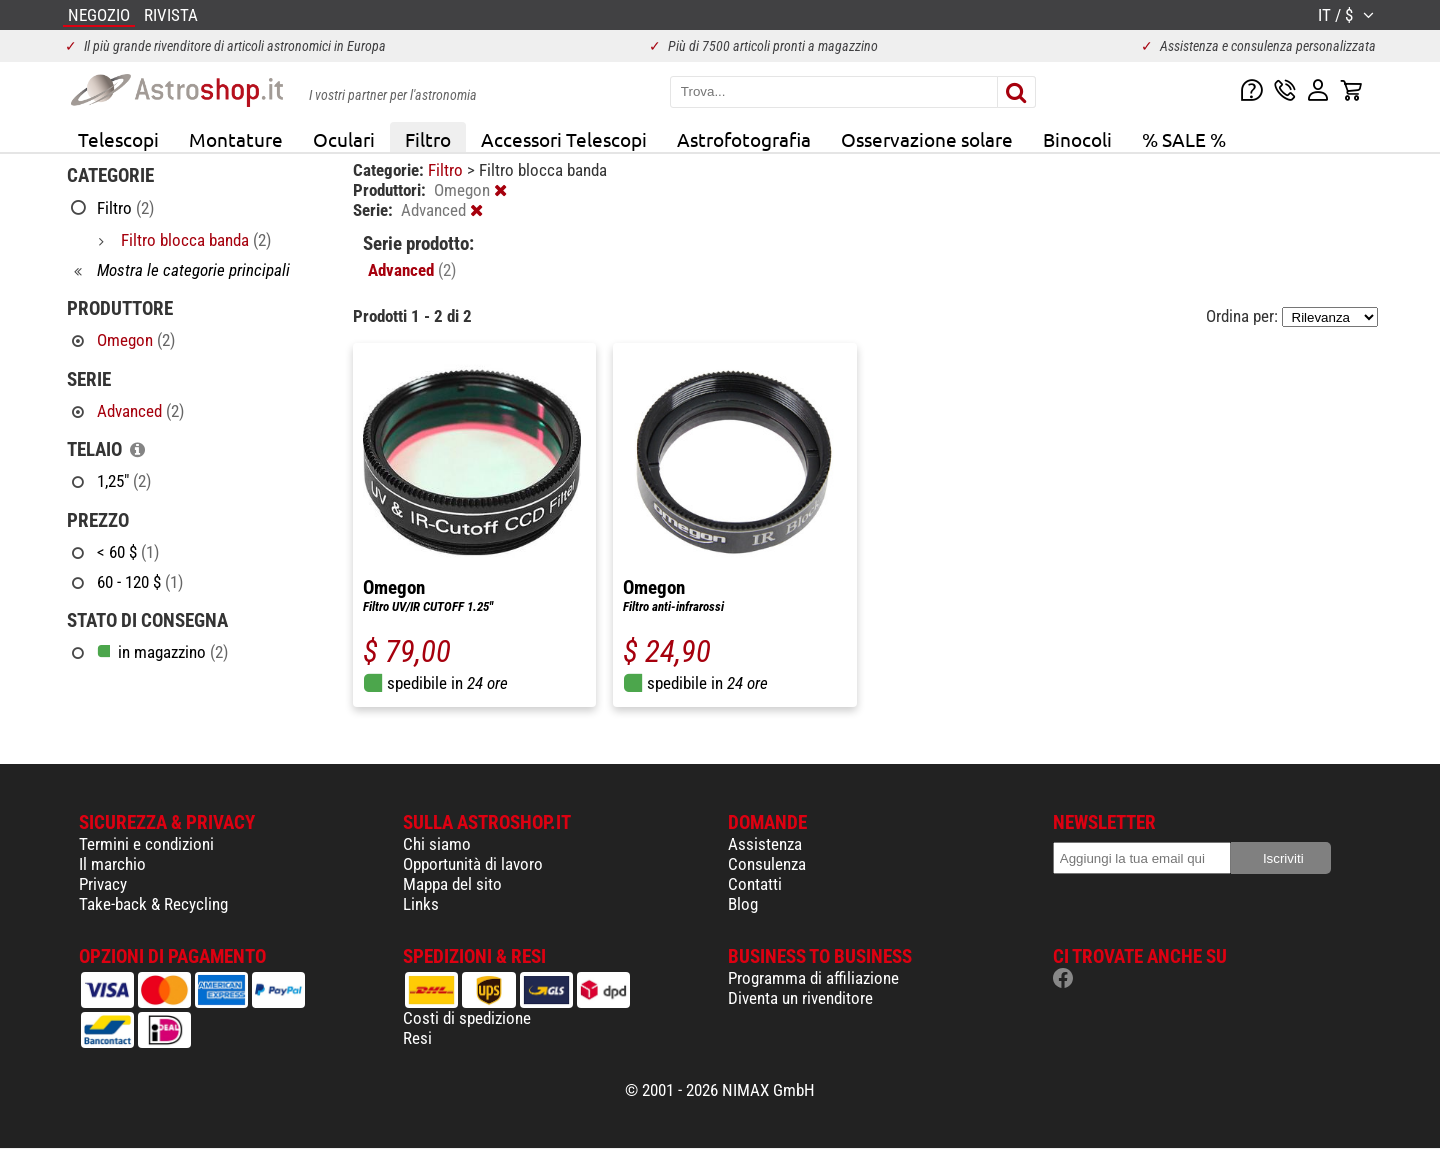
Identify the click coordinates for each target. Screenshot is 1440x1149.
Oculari (344, 139)
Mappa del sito (452, 884)
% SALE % (1184, 139)
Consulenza (767, 864)
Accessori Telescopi (564, 139)
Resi (417, 1038)
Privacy (103, 884)
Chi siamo (437, 844)
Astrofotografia (744, 139)
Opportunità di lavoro (473, 864)
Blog (743, 904)
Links (421, 904)
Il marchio (112, 864)
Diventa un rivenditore (800, 998)
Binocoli (1077, 139)
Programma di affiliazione (813, 978)
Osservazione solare (927, 139)
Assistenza (765, 844)
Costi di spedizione (467, 1018)
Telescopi (118, 139)
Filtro (428, 139)
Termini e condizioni (146, 844)
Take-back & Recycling (153, 904)
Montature (236, 139)
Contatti (755, 884)
